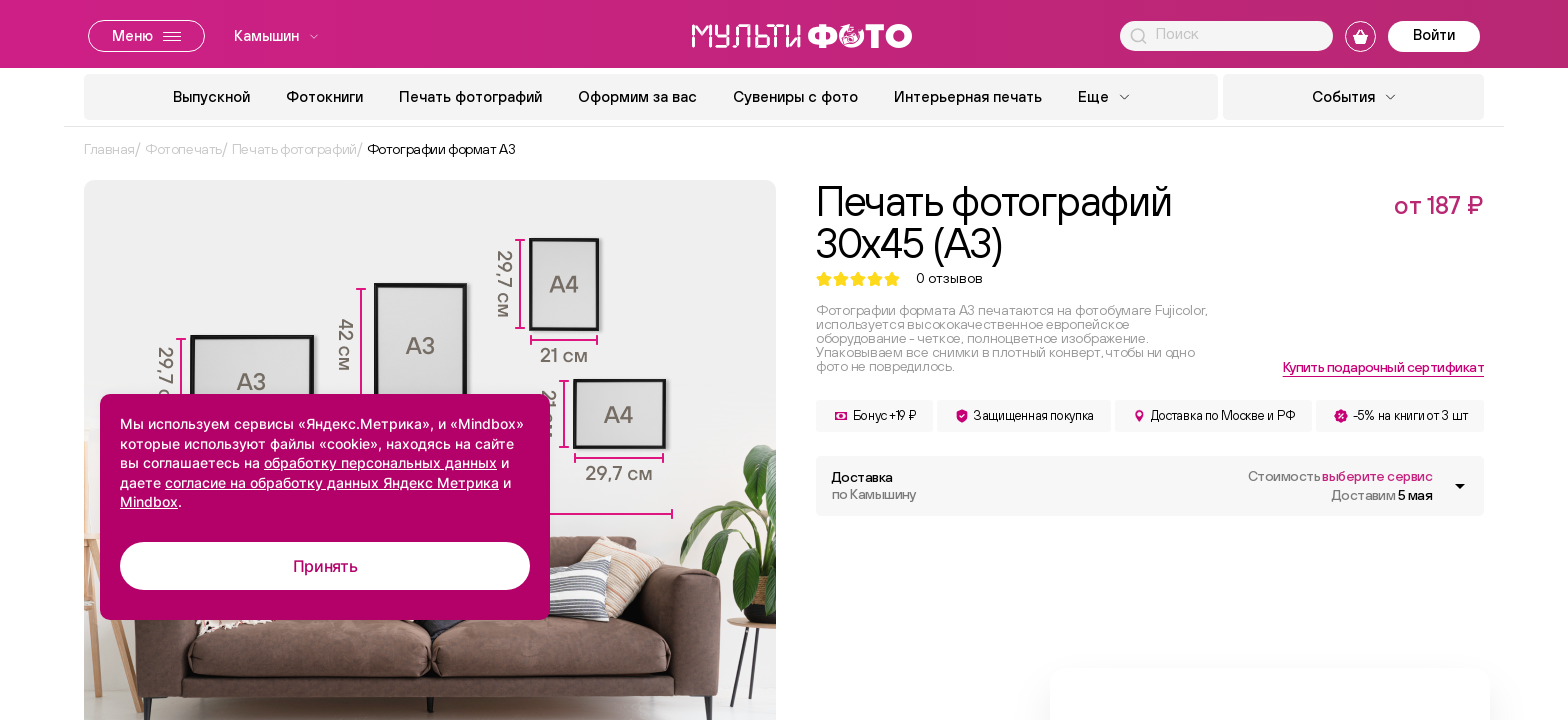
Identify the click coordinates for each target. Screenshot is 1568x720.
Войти (1434, 34)
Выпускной (211, 96)
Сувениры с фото (795, 96)
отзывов (949, 278)
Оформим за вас (637, 96)
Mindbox (149, 501)
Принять (325, 566)
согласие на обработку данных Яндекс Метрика (332, 482)
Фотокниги (324, 96)
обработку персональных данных (380, 462)
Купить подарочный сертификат (1383, 367)
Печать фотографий (470, 96)
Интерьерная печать (968, 96)
